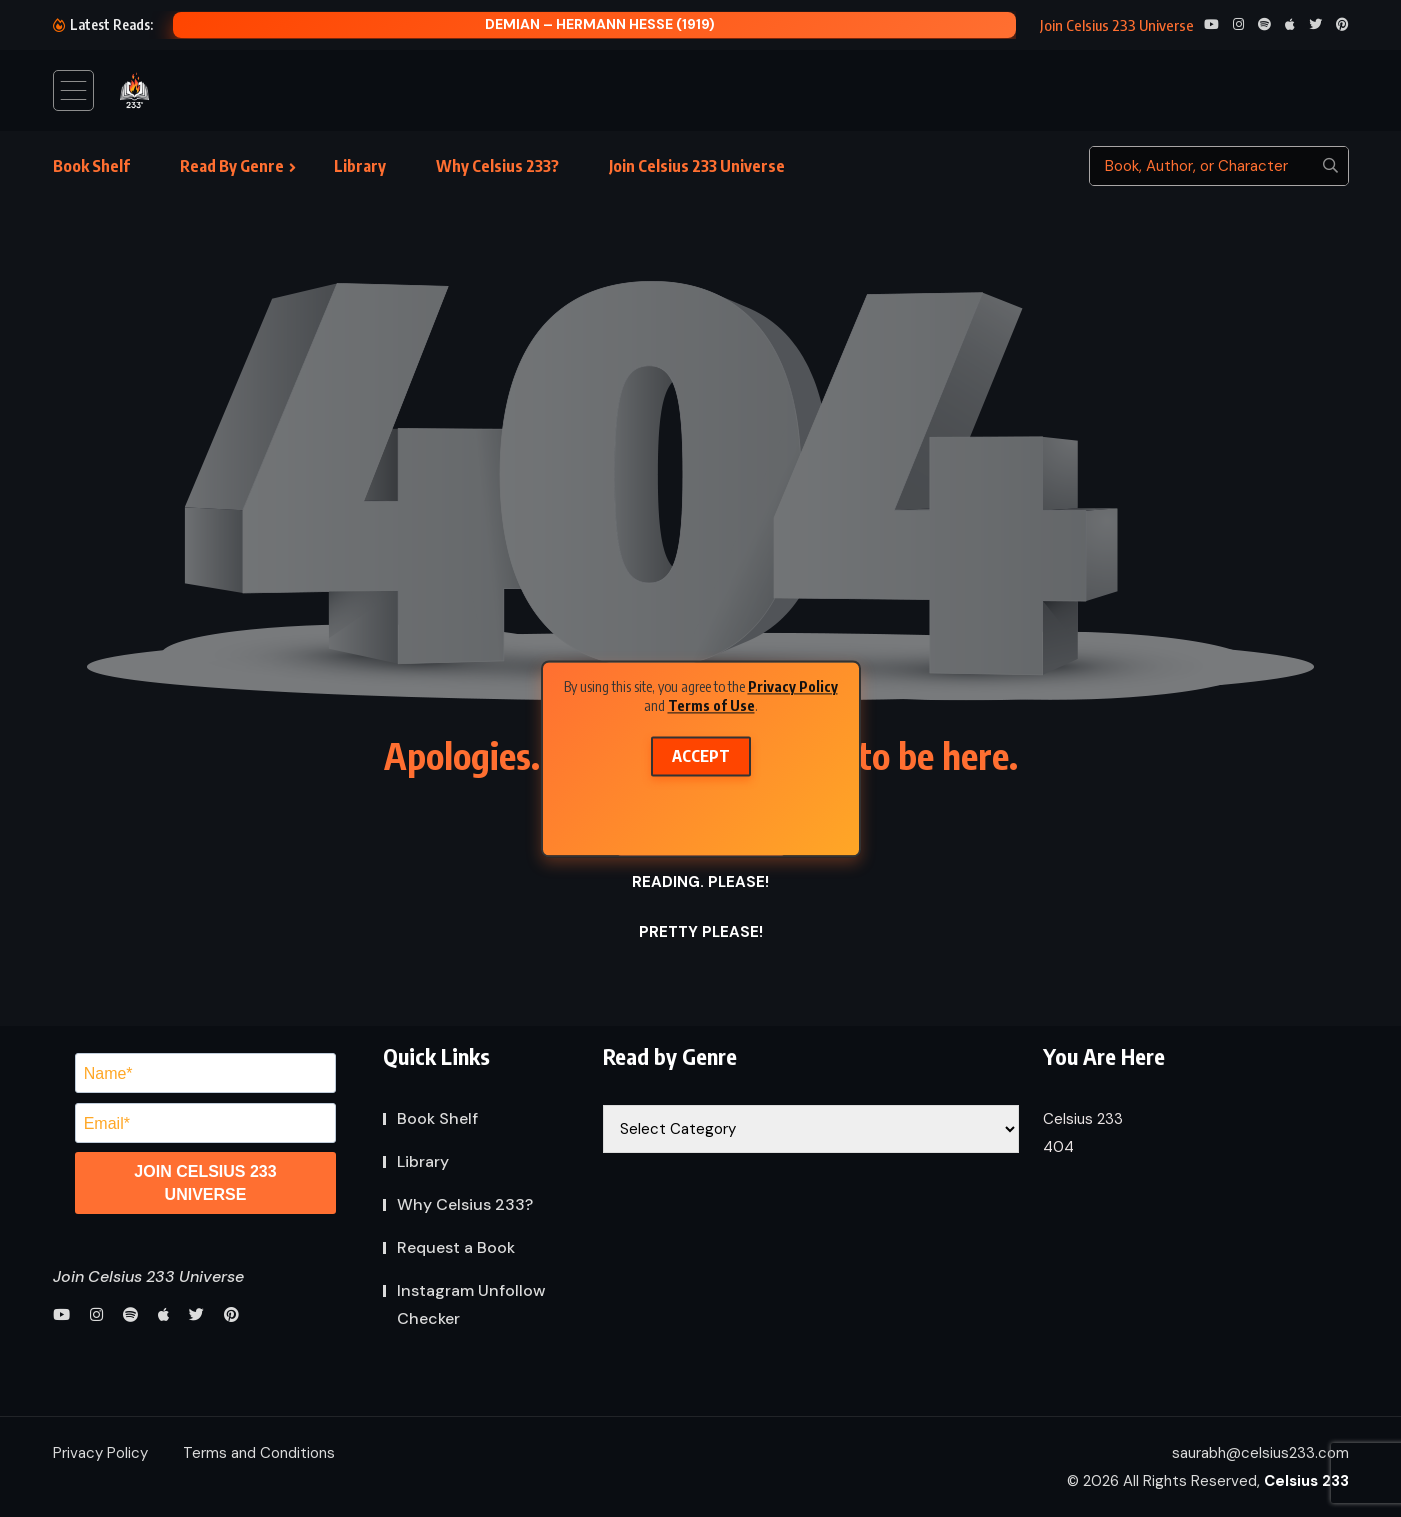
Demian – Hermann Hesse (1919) (600, 24)
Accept (701, 756)
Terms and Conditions (259, 1453)
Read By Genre (232, 166)
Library (360, 166)
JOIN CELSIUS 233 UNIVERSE (205, 1183)
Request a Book (456, 1247)
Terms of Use (711, 705)
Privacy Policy (793, 686)
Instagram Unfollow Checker (471, 1304)
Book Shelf (91, 166)
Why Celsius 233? (497, 166)
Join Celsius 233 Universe (697, 166)
